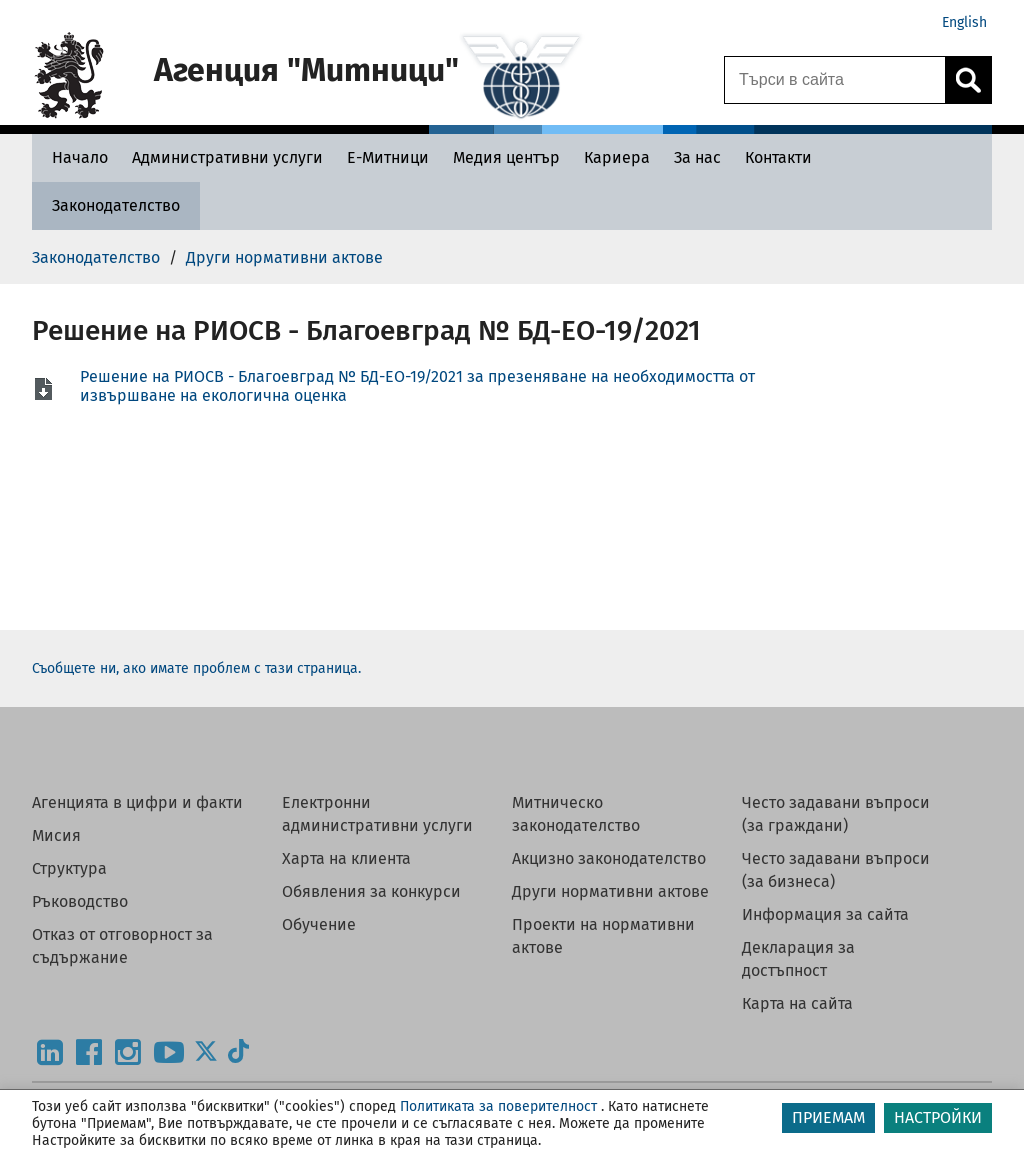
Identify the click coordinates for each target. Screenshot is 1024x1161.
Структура (69, 868)
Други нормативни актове (610, 891)
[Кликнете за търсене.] (968, 80)
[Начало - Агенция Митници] (75, 157)
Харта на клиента (346, 858)
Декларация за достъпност (798, 959)
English (964, 22)
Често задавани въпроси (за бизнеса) (836, 870)
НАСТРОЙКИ (938, 1117)
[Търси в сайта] (835, 80)
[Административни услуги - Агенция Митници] (227, 157)
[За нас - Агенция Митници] (697, 157)
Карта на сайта (797, 1003)
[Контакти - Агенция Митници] (778, 157)
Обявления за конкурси (371, 891)
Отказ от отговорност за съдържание (122, 946)
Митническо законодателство (576, 814)
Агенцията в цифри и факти (137, 802)
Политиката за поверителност (498, 1106)
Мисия (56, 835)
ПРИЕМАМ (828, 1117)
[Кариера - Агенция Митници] (617, 157)
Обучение (319, 924)
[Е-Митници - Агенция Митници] (388, 157)
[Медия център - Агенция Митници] (506, 157)
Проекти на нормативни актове (603, 936)
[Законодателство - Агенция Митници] (116, 205)
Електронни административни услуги (377, 814)
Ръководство (80, 901)
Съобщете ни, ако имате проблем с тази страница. (196, 668)
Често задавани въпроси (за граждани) (836, 814)
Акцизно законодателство (609, 858)
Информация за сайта (825, 914)
